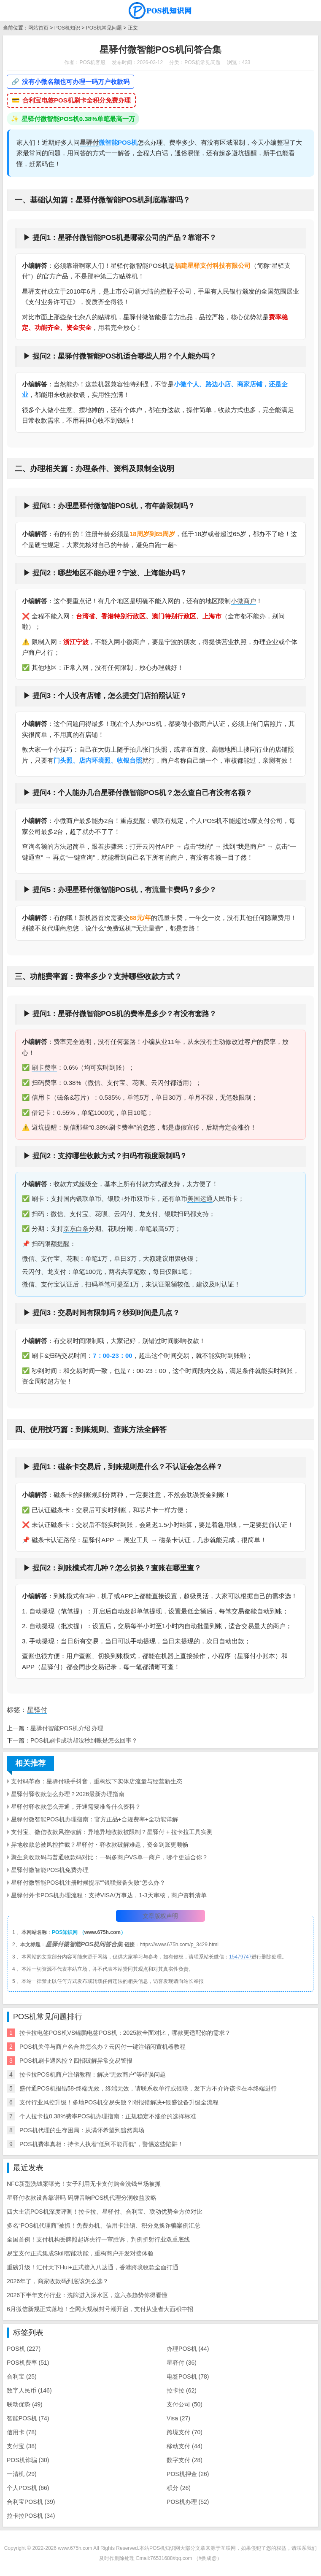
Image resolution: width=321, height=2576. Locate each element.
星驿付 (89, 142)
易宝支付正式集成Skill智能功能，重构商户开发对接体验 (80, 2253)
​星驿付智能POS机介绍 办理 (66, 1728)
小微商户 (243, 600)
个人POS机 (28, 2487)
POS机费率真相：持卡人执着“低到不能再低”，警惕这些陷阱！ (101, 2144)
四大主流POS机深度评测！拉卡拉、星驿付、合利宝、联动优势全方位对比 (104, 2211)
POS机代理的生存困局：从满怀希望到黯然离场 (81, 2130)
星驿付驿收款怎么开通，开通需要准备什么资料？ (76, 1806)
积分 (179, 2487)
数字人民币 (29, 2390)
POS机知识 (67, 28)
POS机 (23, 2348)
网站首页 (38, 28)
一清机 (22, 2474)
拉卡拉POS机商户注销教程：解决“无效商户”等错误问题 (92, 2074)
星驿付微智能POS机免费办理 (50, 1870)
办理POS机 (188, 2348)
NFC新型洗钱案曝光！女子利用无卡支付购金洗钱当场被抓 (84, 2183)
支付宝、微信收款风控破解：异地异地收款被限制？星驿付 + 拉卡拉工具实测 (112, 1832)
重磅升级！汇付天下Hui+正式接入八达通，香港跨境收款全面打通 (92, 2267)
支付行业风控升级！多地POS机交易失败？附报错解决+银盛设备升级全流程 (118, 2102)
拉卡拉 (182, 2390)
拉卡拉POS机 (31, 2515)
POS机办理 (188, 2501)
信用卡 (22, 2432)
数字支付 (184, 2460)
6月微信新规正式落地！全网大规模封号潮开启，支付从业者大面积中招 (100, 2309)
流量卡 (162, 890)
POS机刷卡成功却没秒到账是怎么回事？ (84, 1740)
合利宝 (22, 2376)
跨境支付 (184, 2432)
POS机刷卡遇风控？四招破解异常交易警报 (75, 2060)
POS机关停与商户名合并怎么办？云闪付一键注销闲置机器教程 (102, 2046)
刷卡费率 (44, 1067)
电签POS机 (188, 2376)
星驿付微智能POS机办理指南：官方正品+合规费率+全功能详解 (94, 1819)
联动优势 (25, 2404)
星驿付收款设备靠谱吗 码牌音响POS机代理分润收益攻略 (81, 2197)
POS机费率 (28, 2362)
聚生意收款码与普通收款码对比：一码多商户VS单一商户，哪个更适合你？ (109, 1857)
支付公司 (184, 2404)
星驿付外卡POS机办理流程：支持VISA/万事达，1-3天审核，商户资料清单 (109, 1895)
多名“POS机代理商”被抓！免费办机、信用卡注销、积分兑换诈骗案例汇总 (103, 2225)
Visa (178, 2418)
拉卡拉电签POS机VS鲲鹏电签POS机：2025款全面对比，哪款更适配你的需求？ (125, 2032)
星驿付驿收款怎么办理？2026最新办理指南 (67, 1794)
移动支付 (184, 2446)
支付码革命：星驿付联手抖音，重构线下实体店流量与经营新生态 (96, 1781)
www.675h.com (102, 1932)
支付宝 (22, 2446)
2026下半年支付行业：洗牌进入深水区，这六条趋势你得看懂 (87, 2295)
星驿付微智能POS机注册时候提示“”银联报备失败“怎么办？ (88, 1882)
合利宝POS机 (31, 2501)
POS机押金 (188, 2474)
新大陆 (144, 291)
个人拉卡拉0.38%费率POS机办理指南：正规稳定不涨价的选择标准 (107, 2116)
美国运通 (200, 1198)
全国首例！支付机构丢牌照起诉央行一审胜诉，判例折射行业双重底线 (98, 2239)
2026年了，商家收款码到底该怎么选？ (57, 2281)
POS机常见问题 (104, 28)
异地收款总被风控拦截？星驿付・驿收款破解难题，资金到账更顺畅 (99, 1844)
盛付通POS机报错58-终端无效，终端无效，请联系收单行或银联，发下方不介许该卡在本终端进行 (148, 2088)
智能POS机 (28, 2418)
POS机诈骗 (28, 2460)
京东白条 (76, 1228)
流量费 (151, 928)
